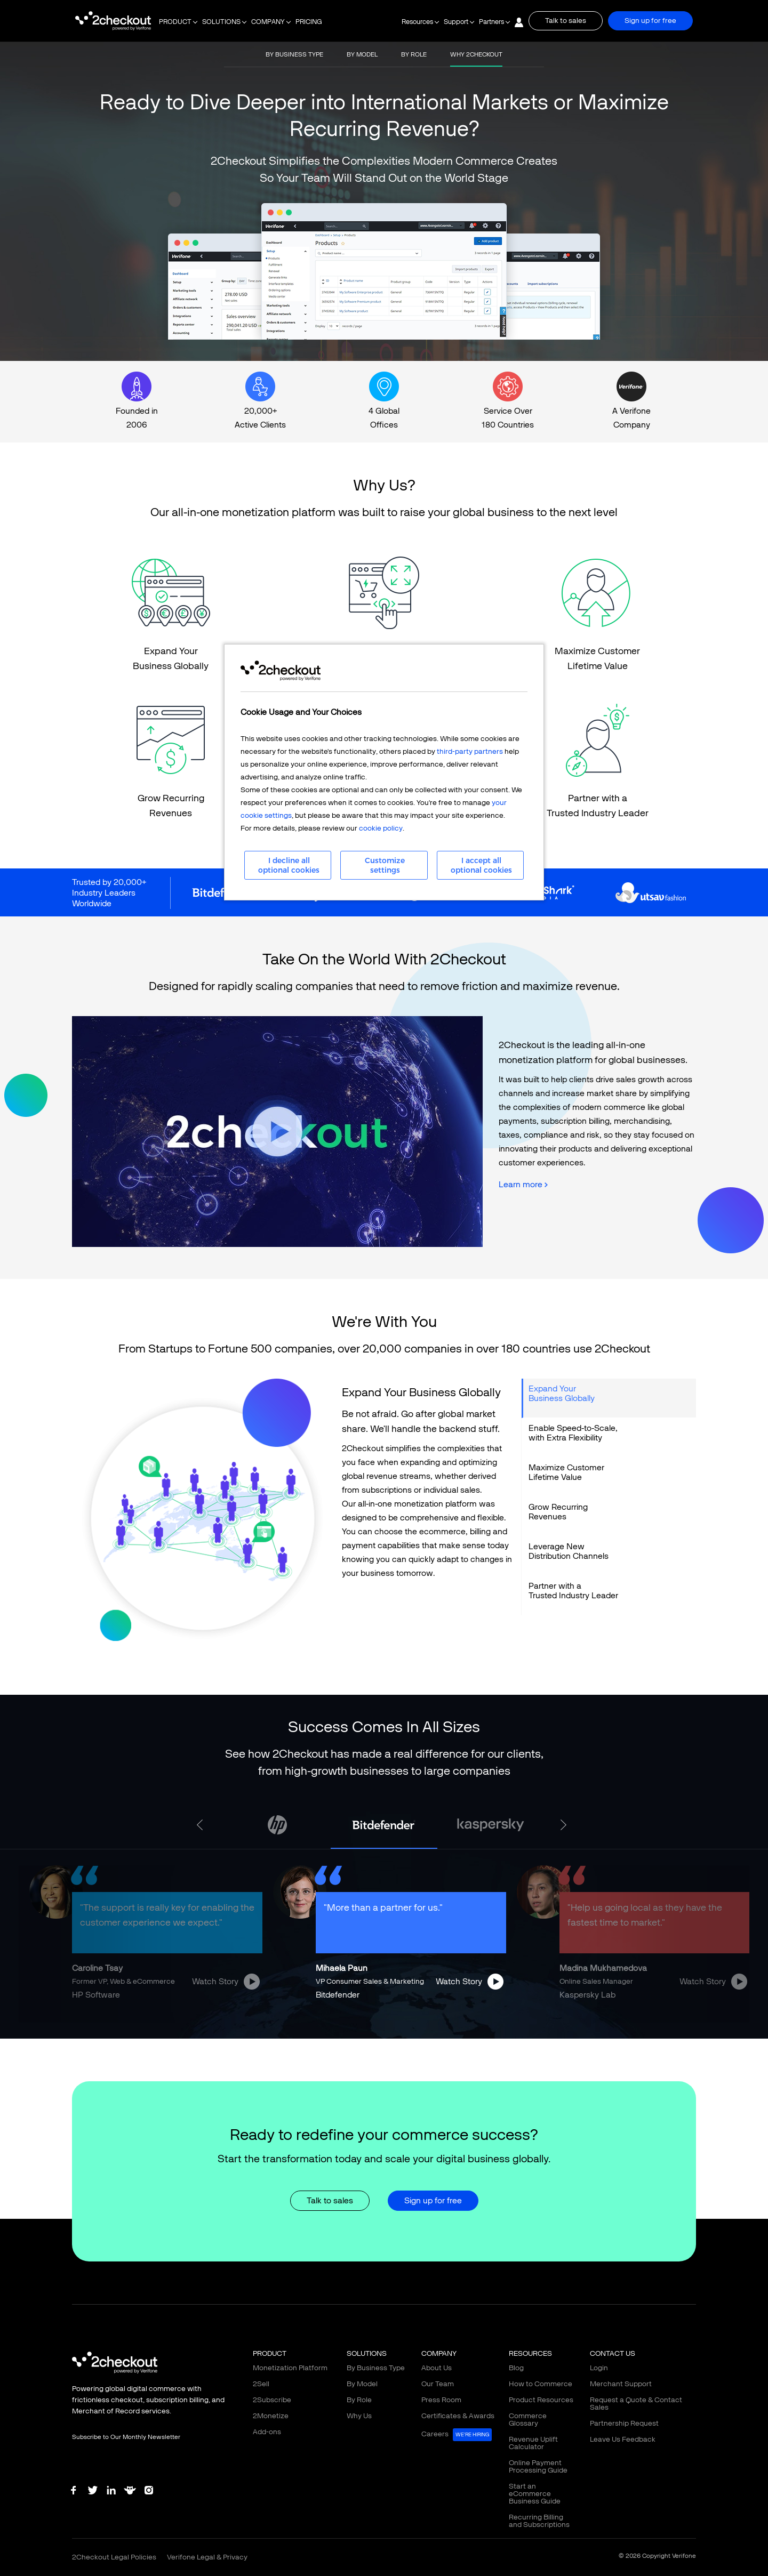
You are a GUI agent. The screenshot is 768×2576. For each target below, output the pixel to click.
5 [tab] (400, 2030)
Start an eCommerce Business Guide (535, 2494)
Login (599, 2367)
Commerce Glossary (528, 2419)
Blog (516, 2367)
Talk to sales (565, 20)
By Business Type (376, 2367)
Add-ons (267, 2431)
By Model (362, 2383)
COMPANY (268, 22)
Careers (456, 2434)
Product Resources (541, 2399)
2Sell (261, 2383)
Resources (417, 22)
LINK (170, 616)
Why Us (359, 2415)
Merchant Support (621, 2383)
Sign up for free (650, 20)
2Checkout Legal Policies (114, 2557)
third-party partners (470, 751)
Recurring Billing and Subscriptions (539, 2521)
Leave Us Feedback (622, 2439)
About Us (436, 2367)
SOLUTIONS (221, 22)
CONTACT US (612, 2353)
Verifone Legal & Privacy (207, 2557)
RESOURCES (530, 2353)
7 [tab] (432, 2030)
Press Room (441, 2399)
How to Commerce (540, 2383)
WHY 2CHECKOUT (476, 54)
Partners (491, 22)
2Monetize (271, 2415)
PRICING (308, 22)
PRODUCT (175, 22)
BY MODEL (362, 54)
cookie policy (381, 828)
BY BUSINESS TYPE (294, 54)
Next (566, 1825)
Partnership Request (624, 2423)
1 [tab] (336, 2030)
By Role (359, 2399)
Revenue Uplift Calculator (533, 2443)
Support (456, 22)
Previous (202, 1825)
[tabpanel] (384, 1825)
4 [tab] (384, 2030)
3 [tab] (368, 2030)
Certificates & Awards (457, 2415)
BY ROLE (414, 54)
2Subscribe (272, 2399)
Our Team (437, 2383)
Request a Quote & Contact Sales (636, 2403)
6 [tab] (416, 2030)
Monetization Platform (290, 2367)
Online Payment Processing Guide (538, 2466)
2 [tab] (352, 2030)
